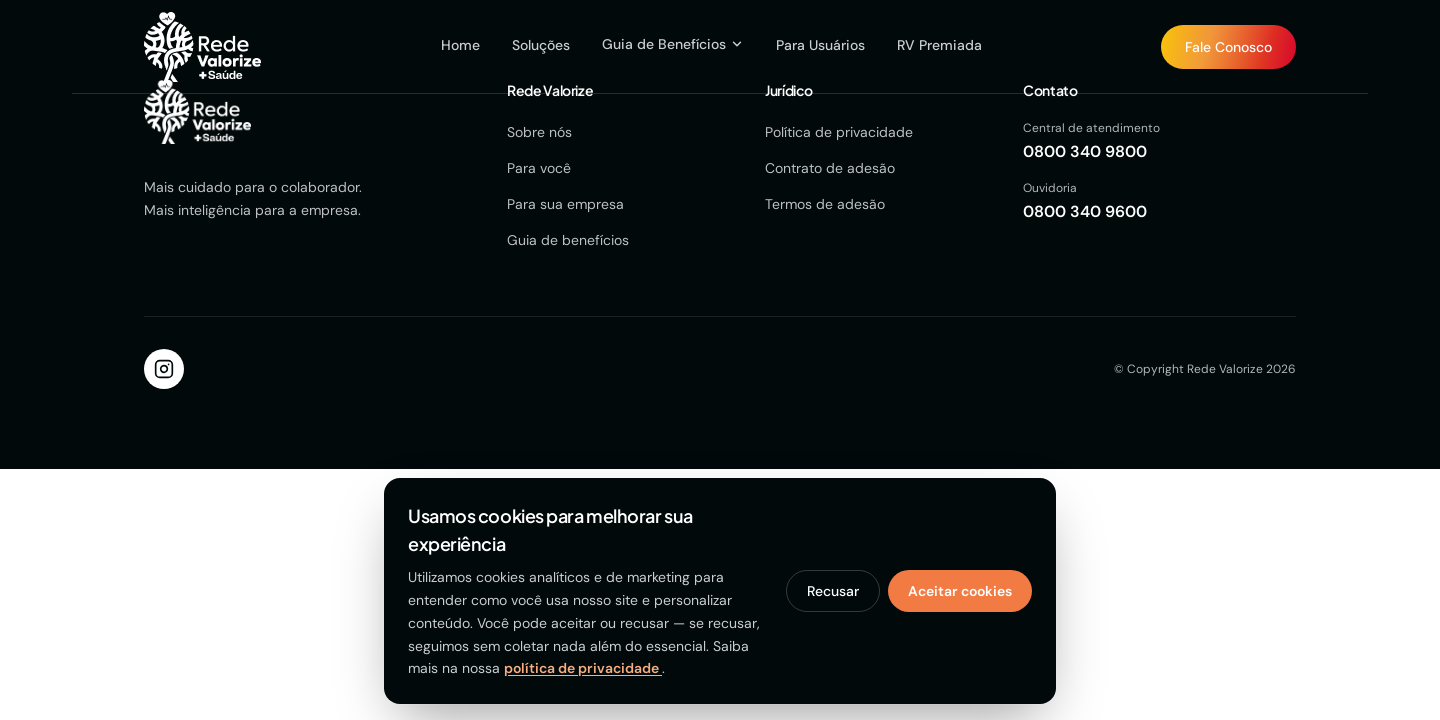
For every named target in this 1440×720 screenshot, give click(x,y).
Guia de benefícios (568, 240)
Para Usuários (820, 45)
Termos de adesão (825, 204)
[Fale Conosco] (1228, 47)
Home (460, 45)
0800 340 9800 (1085, 151)
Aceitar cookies (960, 591)
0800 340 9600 (1085, 211)
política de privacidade (583, 668)
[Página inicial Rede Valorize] (202, 47)
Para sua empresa (565, 204)
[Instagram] (164, 369)
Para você (539, 168)
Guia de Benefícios (673, 44)
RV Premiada (939, 45)
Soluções (541, 45)
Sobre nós (539, 132)
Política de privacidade (839, 132)
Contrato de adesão (830, 168)
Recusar (833, 591)
